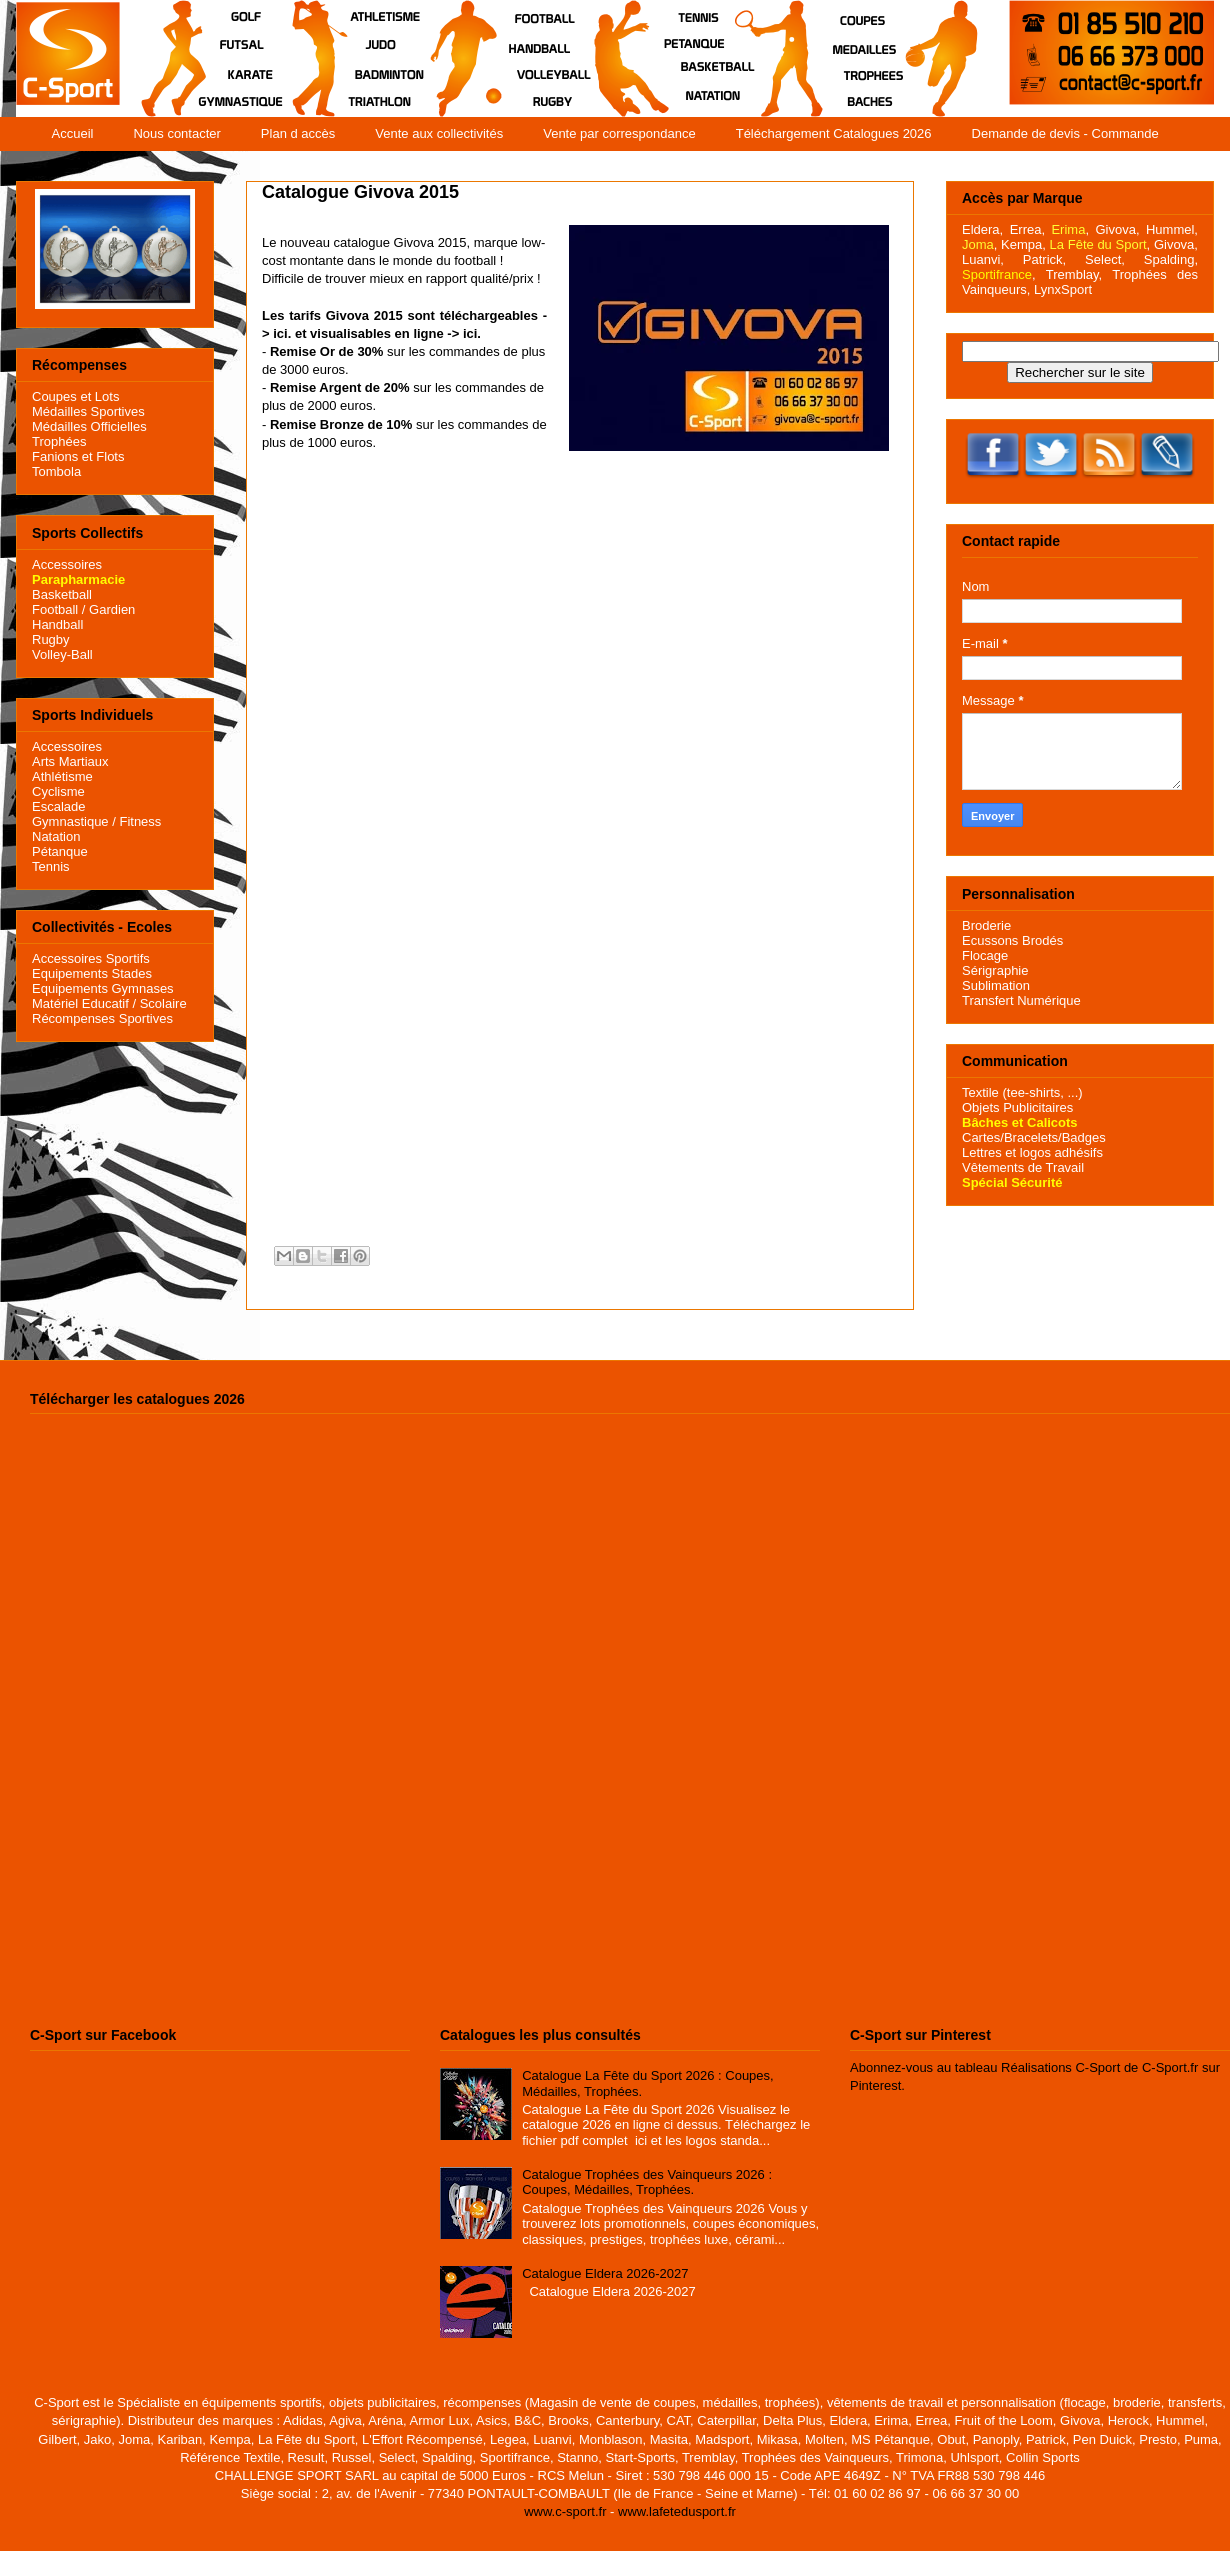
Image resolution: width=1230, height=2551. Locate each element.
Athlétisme (62, 776)
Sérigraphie (995, 970)
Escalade (58, 806)
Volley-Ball (62, 654)
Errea (1026, 229)
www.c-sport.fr (565, 2511)
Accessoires (67, 564)
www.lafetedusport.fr (677, 2511)
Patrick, (1044, 259)
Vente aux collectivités (439, 133)
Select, (1105, 259)
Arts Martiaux (70, 761)
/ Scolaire (158, 1003)
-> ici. (464, 333)
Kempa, (1023, 244)
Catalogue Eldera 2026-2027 (605, 2273)
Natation (56, 836)
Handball (57, 624)
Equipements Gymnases (103, 988)
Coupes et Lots (75, 396)
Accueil (73, 133)
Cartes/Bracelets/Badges (1034, 1137)
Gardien (112, 609)
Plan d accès (298, 133)
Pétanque (60, 851)
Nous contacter (176, 133)
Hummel (1170, 229)
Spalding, (1171, 259)
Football (55, 609)
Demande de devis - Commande (1065, 133)
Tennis (51, 866)
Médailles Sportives (88, 411)
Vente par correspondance (619, 133)
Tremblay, (1074, 274)
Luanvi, (983, 259)
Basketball (62, 594)
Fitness (140, 821)
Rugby (51, 639)
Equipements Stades (92, 973)
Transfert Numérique (1021, 1000)
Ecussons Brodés (1012, 940)
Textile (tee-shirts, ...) (1022, 1092)
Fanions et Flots (78, 456)
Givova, (1117, 229)
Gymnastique (70, 821)
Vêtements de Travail (1023, 1167)
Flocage (985, 955)
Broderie (986, 925)
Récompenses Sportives (102, 1018)
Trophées (59, 441)
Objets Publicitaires (1017, 1107)
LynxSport (1061, 289)
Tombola (56, 471)
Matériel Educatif (80, 1003)
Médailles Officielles (89, 426)
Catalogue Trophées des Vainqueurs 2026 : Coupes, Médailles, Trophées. (647, 2182)
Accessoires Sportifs (91, 958)
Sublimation (996, 985)
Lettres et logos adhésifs (1032, 1152)
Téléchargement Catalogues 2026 (834, 133)
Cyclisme (58, 791)
